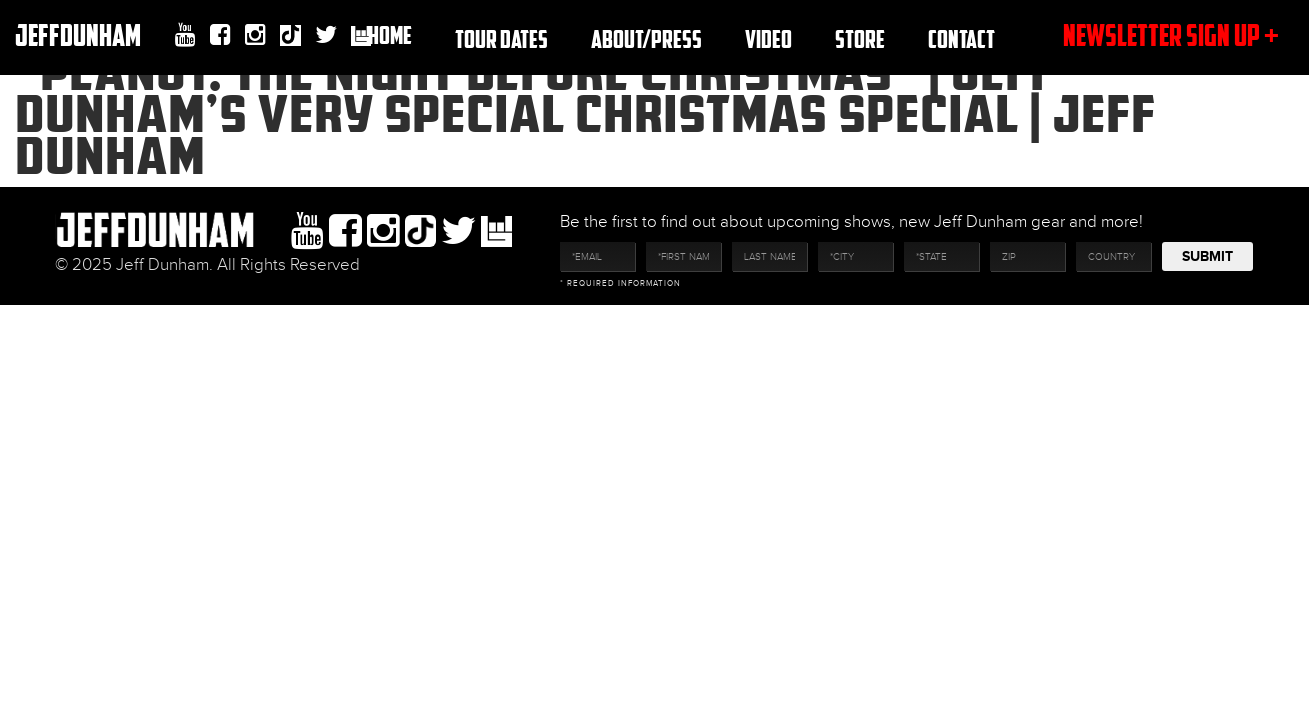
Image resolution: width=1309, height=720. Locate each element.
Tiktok (290, 37)
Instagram (255, 35)
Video (768, 38)
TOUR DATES (501, 38)
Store (860, 38)
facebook (220, 35)
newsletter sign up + (1171, 34)
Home (390, 34)
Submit (1207, 256)
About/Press (646, 38)
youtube (185, 35)
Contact (961, 38)
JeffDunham (78, 34)
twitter (326, 35)
